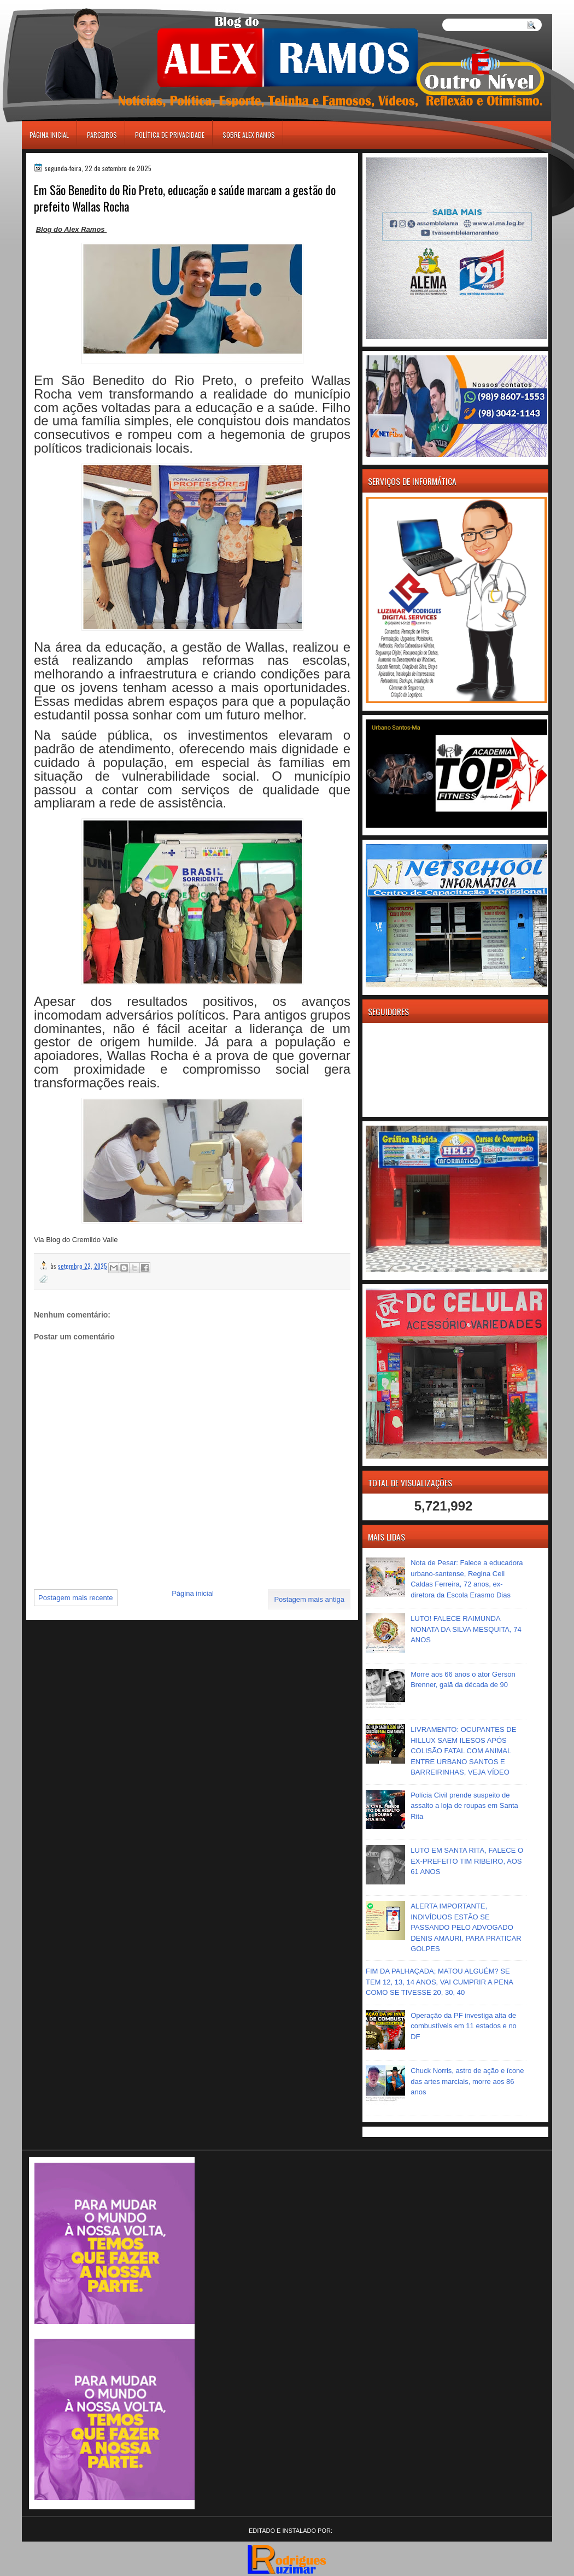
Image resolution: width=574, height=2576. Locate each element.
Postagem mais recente (75, 1598)
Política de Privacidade (169, 134)
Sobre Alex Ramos (248, 134)
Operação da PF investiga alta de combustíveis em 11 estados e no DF (464, 2026)
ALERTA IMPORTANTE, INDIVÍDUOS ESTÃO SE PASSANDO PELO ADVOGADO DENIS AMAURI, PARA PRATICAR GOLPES (466, 1927)
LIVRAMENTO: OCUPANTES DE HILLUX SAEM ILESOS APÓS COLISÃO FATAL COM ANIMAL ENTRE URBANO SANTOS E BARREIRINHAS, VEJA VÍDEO (463, 1750)
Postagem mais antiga (309, 1599)
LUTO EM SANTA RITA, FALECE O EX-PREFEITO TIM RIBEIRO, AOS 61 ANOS (467, 1861)
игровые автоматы (70, 5)
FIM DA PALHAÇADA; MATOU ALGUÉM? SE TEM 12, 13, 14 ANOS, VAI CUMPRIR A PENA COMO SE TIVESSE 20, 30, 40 (439, 1982)
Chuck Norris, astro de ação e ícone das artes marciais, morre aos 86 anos (467, 2081)
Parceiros (102, 134)
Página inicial (49, 134)
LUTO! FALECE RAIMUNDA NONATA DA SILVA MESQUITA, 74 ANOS (466, 1629)
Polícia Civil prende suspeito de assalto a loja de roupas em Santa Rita (464, 1805)
